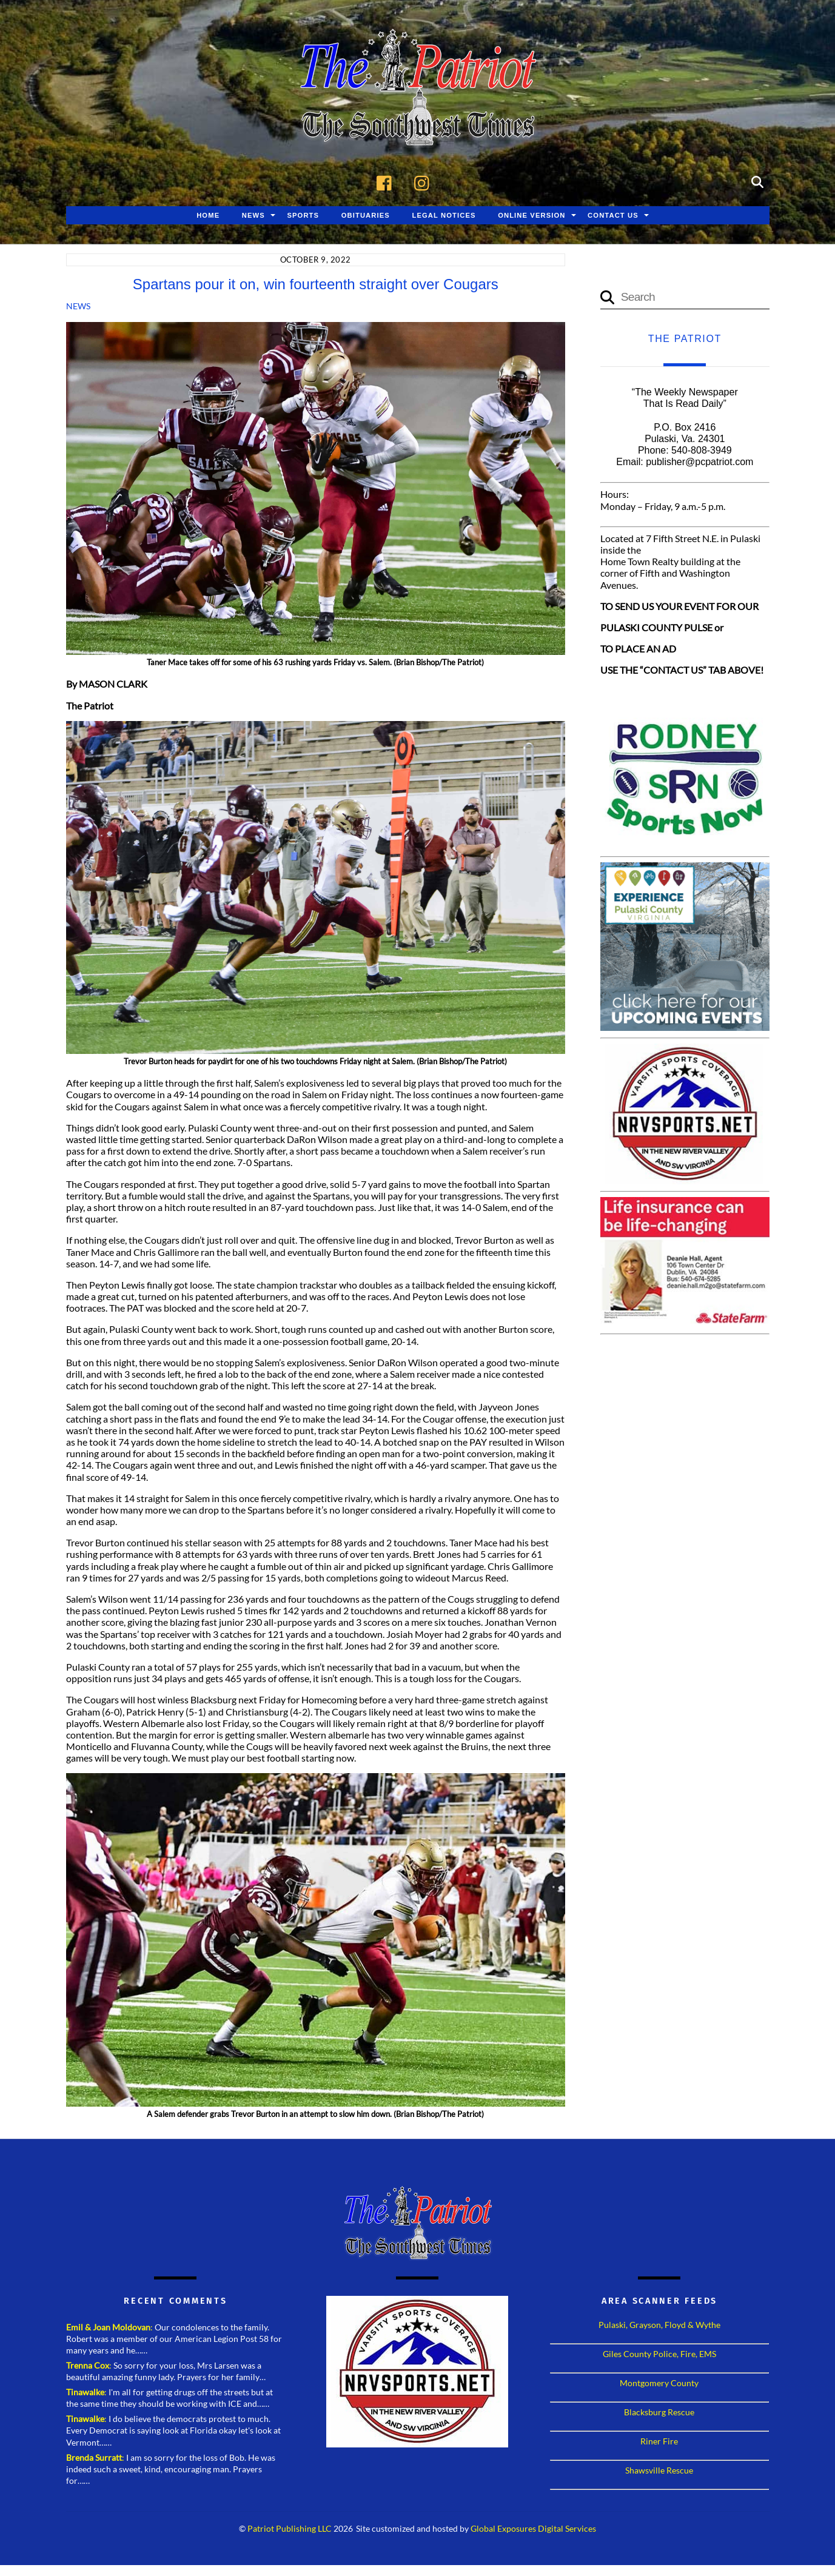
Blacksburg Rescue (659, 2413)
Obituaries (365, 216)
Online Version (531, 216)
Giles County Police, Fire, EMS (659, 2355)
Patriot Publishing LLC (289, 2530)
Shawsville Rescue (659, 2471)
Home (208, 216)
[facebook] (387, 182)
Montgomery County (659, 2384)
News (253, 216)
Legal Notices (443, 216)
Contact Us (613, 216)
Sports (303, 216)
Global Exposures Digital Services (533, 2530)
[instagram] (424, 182)
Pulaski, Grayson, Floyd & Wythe (659, 2326)
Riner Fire (659, 2442)
